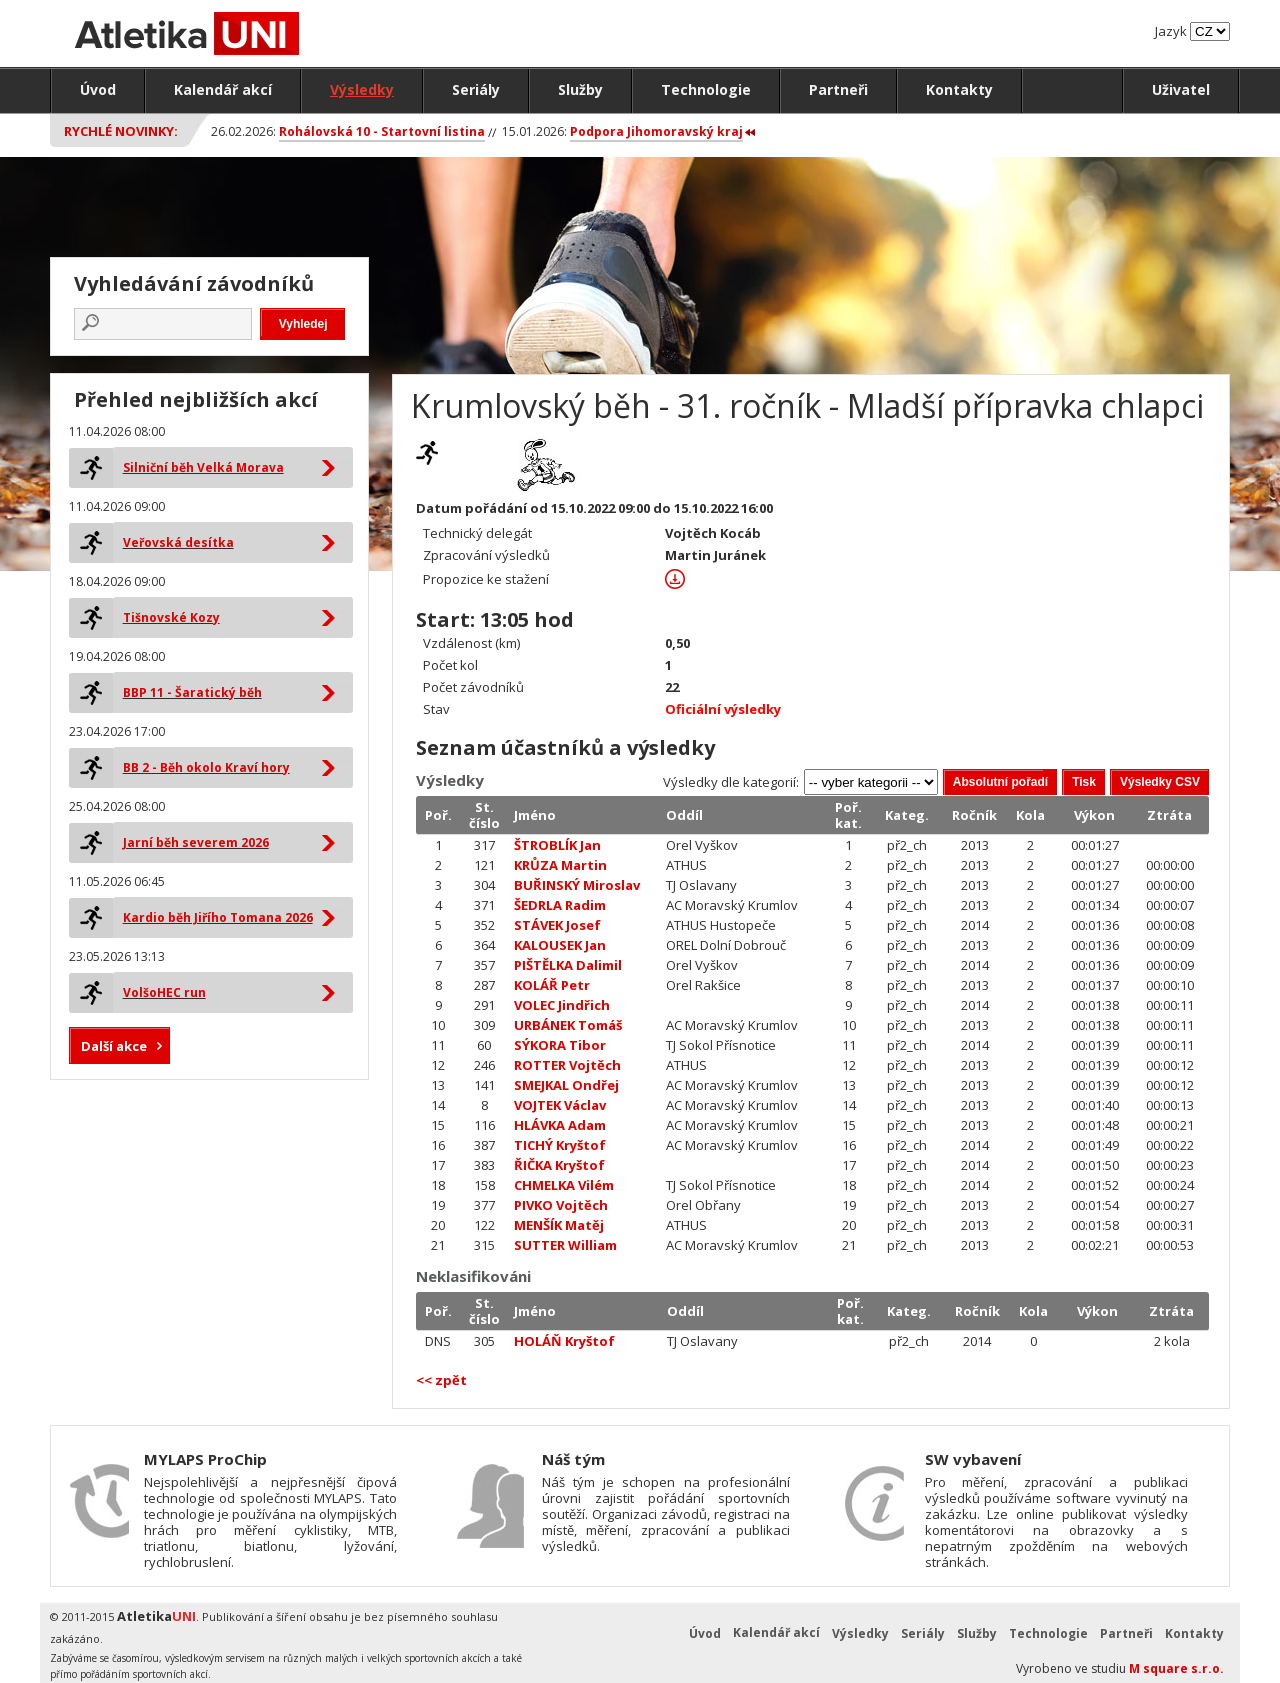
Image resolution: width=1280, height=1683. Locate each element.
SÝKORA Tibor (560, 1045)
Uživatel (1181, 89)
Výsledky (362, 89)
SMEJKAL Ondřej (566, 1085)
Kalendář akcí (223, 89)
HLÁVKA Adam (560, 1125)
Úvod (98, 89)
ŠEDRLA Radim (560, 905)
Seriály (476, 89)
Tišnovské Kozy (171, 617)
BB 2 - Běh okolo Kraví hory (206, 767)
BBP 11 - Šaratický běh (192, 692)
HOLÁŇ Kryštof (564, 1341)
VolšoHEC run (164, 992)
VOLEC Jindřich (562, 1005)
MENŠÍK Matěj (559, 1225)
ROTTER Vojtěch (567, 1065)
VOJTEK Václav (560, 1105)
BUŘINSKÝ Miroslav (577, 885)
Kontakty (959, 89)
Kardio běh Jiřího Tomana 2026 (218, 917)
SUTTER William (565, 1245)
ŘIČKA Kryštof (559, 1165)
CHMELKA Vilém (564, 1185)
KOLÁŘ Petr (552, 985)
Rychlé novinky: (121, 131)
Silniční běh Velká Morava (203, 467)
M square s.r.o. (1176, 1668)
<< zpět (441, 1380)
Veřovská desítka (178, 542)
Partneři (838, 89)
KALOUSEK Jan (560, 945)
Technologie (706, 89)
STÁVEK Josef (557, 925)
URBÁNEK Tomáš (568, 1025)
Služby (580, 89)
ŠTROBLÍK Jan (557, 845)
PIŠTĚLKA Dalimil (568, 965)
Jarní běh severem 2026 (196, 842)
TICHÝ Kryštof (560, 1145)
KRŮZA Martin (560, 865)
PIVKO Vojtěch (561, 1205)
